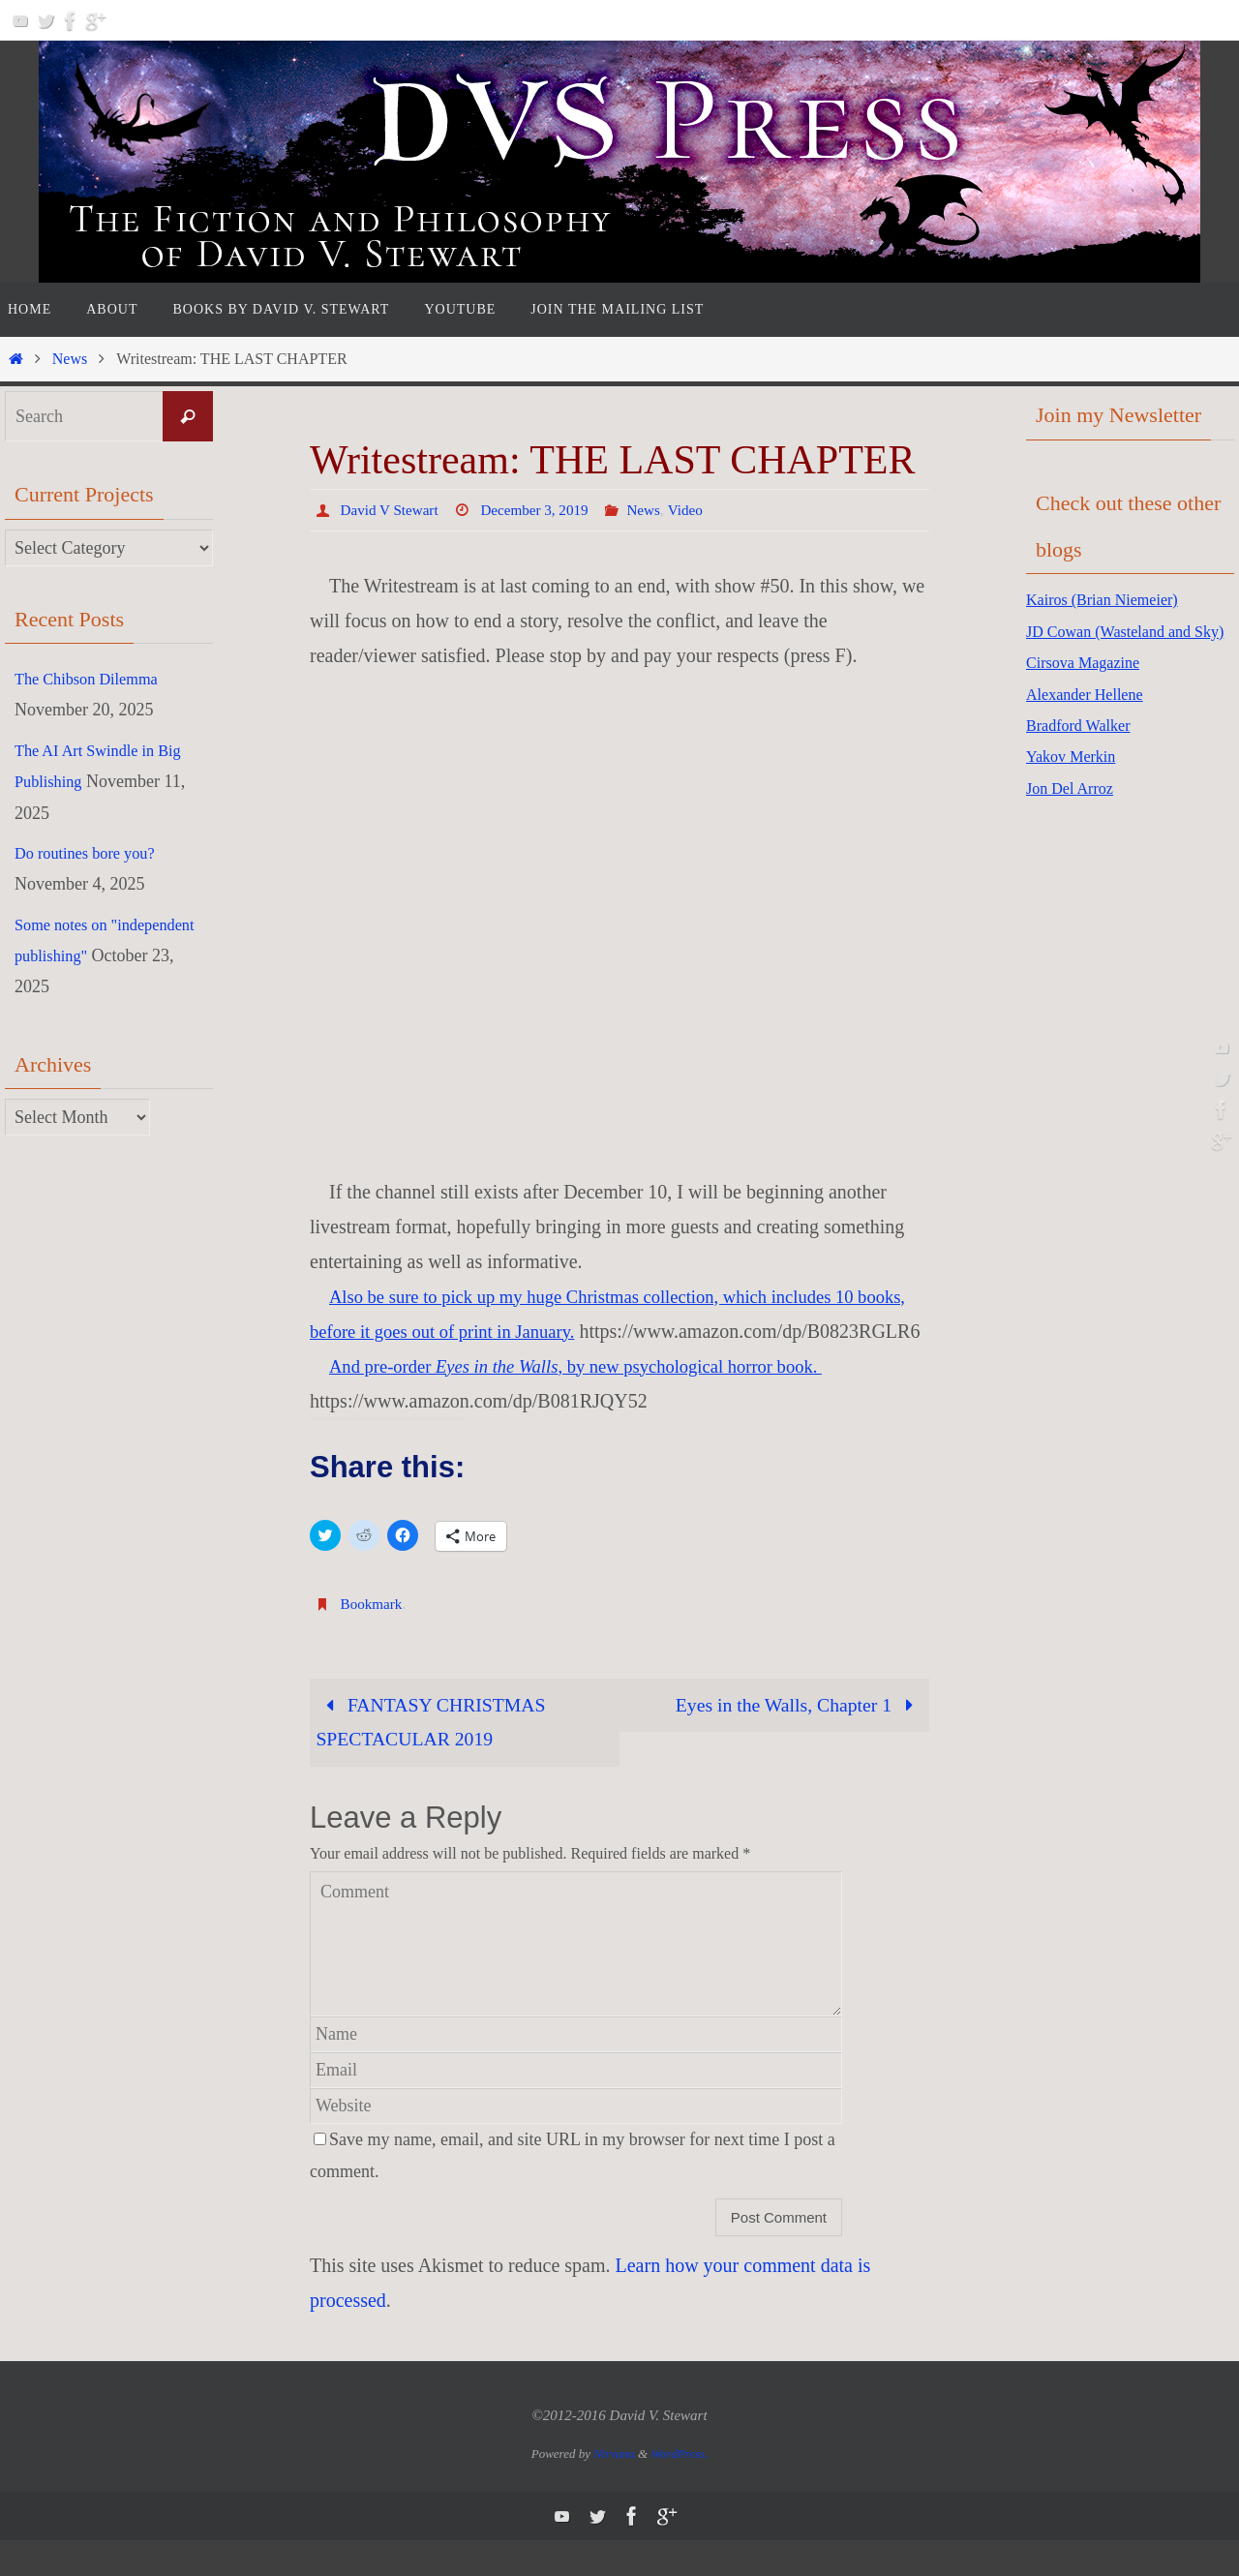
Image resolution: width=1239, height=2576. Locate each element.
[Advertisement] (1103, 1154)
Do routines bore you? (92, 853)
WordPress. (679, 2490)
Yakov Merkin (1076, 788)
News (69, 358)
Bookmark (374, 1638)
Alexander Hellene (1091, 725)
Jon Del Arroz (1075, 819)
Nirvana (614, 2490)
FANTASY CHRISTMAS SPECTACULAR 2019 (432, 1758)
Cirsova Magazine (1089, 694)
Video (699, 509)
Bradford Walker (1084, 756)
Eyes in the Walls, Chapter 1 (797, 1740)
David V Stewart (392, 509)
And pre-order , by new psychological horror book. (595, 1400)
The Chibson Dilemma (94, 678)
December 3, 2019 (543, 509)
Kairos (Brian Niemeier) (1111, 599)
